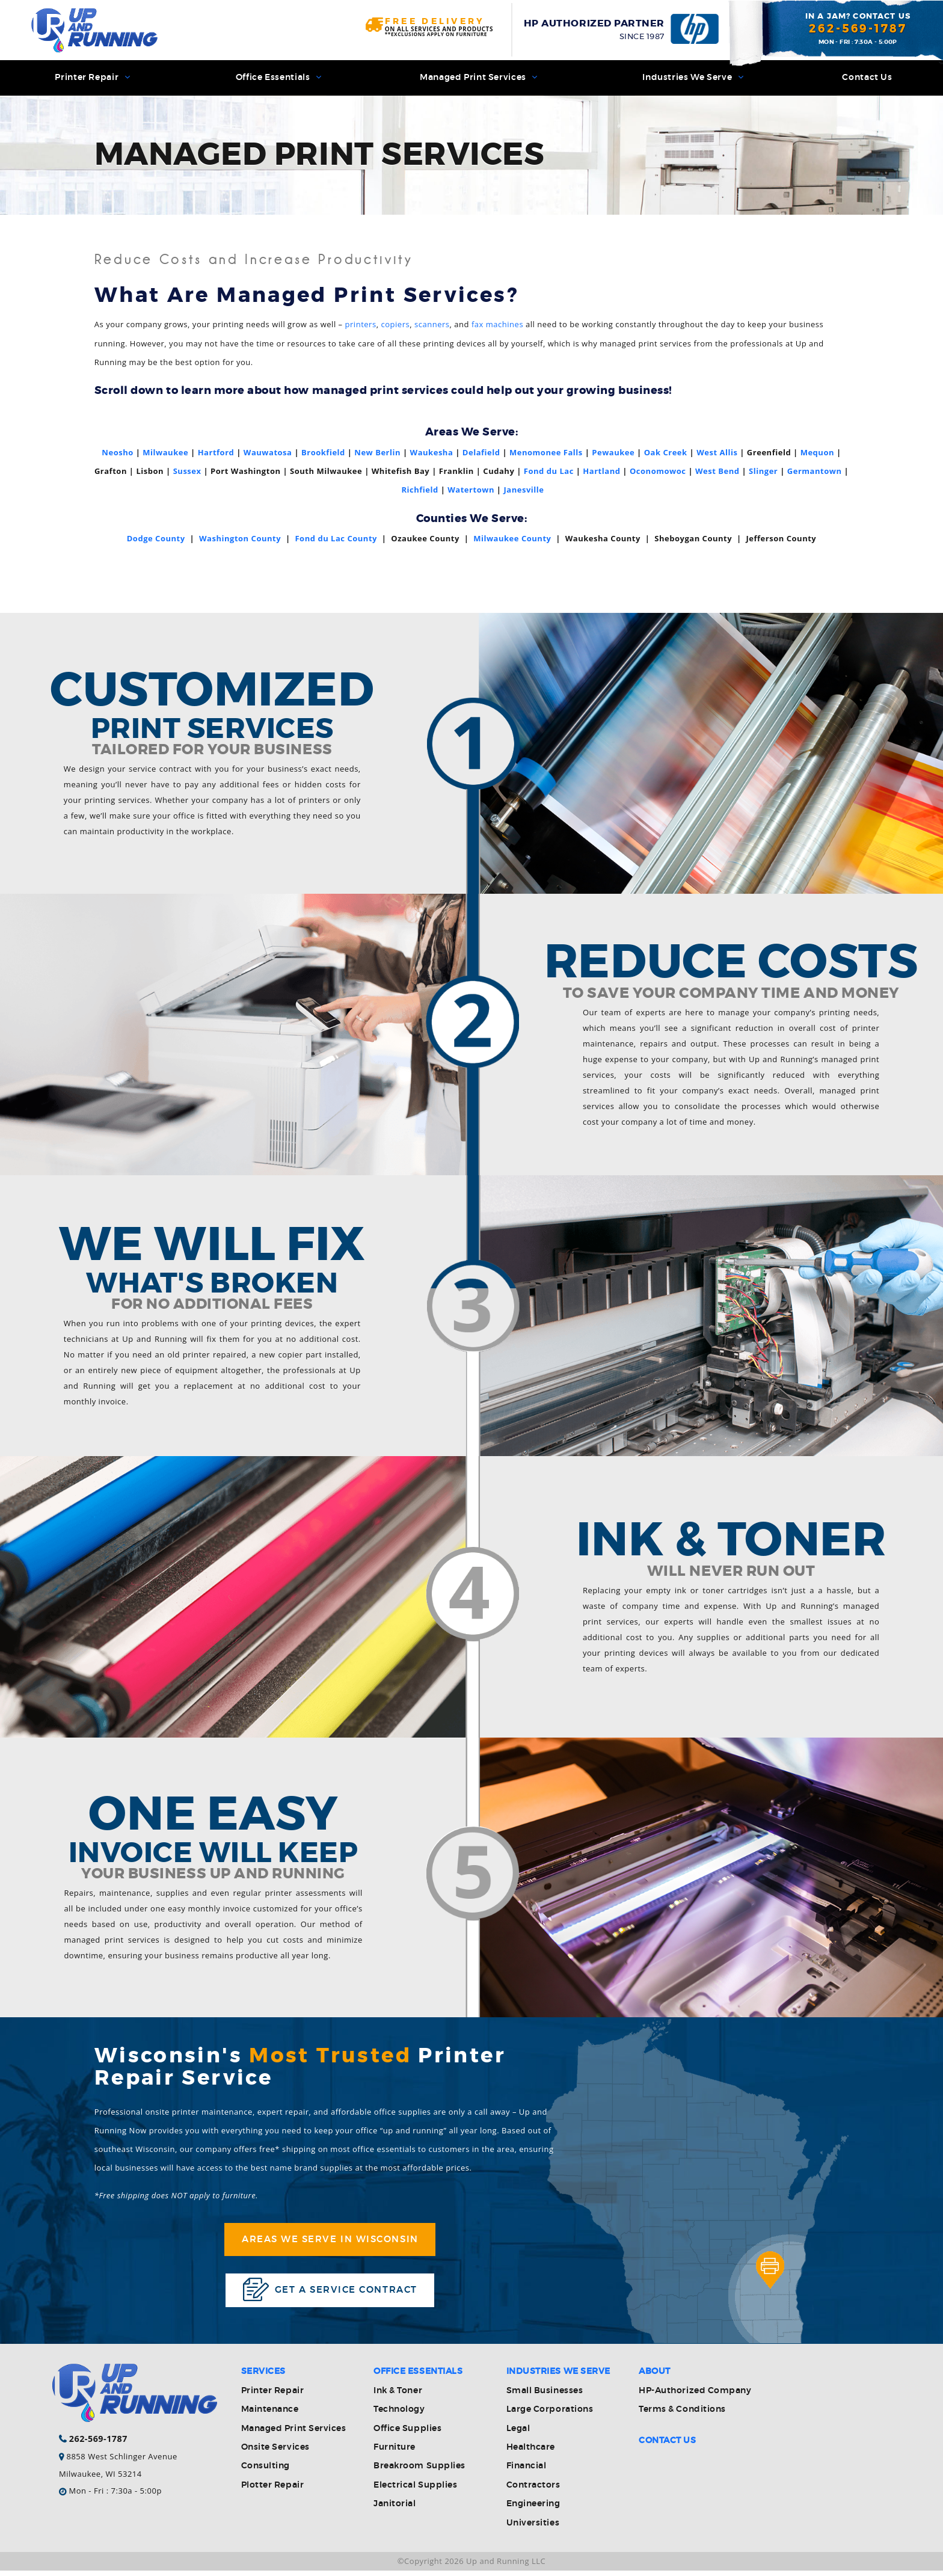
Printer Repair (92, 77)
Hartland (601, 472)
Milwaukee (165, 453)
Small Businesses (544, 2396)
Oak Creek (665, 453)
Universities (532, 2528)
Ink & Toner (397, 2396)
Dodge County (156, 539)
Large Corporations (549, 2415)
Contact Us (866, 78)
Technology (399, 2415)
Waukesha (431, 453)
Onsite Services (275, 2452)
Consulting (265, 2472)
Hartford (216, 453)
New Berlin (377, 453)
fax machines (497, 326)
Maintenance (270, 2415)
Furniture (394, 2452)
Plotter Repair (272, 2490)
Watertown (470, 491)
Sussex (187, 472)
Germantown (814, 472)
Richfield (419, 491)
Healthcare (530, 2452)
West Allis (716, 453)
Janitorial (394, 2510)
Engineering (533, 2510)
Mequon (817, 453)
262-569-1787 (857, 29)
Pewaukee (613, 453)
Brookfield (323, 453)
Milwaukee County (512, 539)
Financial (526, 2472)
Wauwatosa (268, 453)
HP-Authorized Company (695, 2396)
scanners (432, 326)
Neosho (117, 453)
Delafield (481, 453)
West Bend (717, 472)
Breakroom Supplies (419, 2472)
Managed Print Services (478, 77)
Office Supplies (407, 2434)
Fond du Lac (549, 472)
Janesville (523, 491)
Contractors (533, 2490)
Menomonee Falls (546, 453)
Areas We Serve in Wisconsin (330, 2241)
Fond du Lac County (336, 539)
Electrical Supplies (415, 2490)
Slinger (763, 472)
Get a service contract (330, 2294)
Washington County (240, 539)
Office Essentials (278, 77)
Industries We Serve (692, 77)
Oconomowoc (658, 472)
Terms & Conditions (682, 2415)
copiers (395, 326)
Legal (518, 2434)
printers (360, 326)
